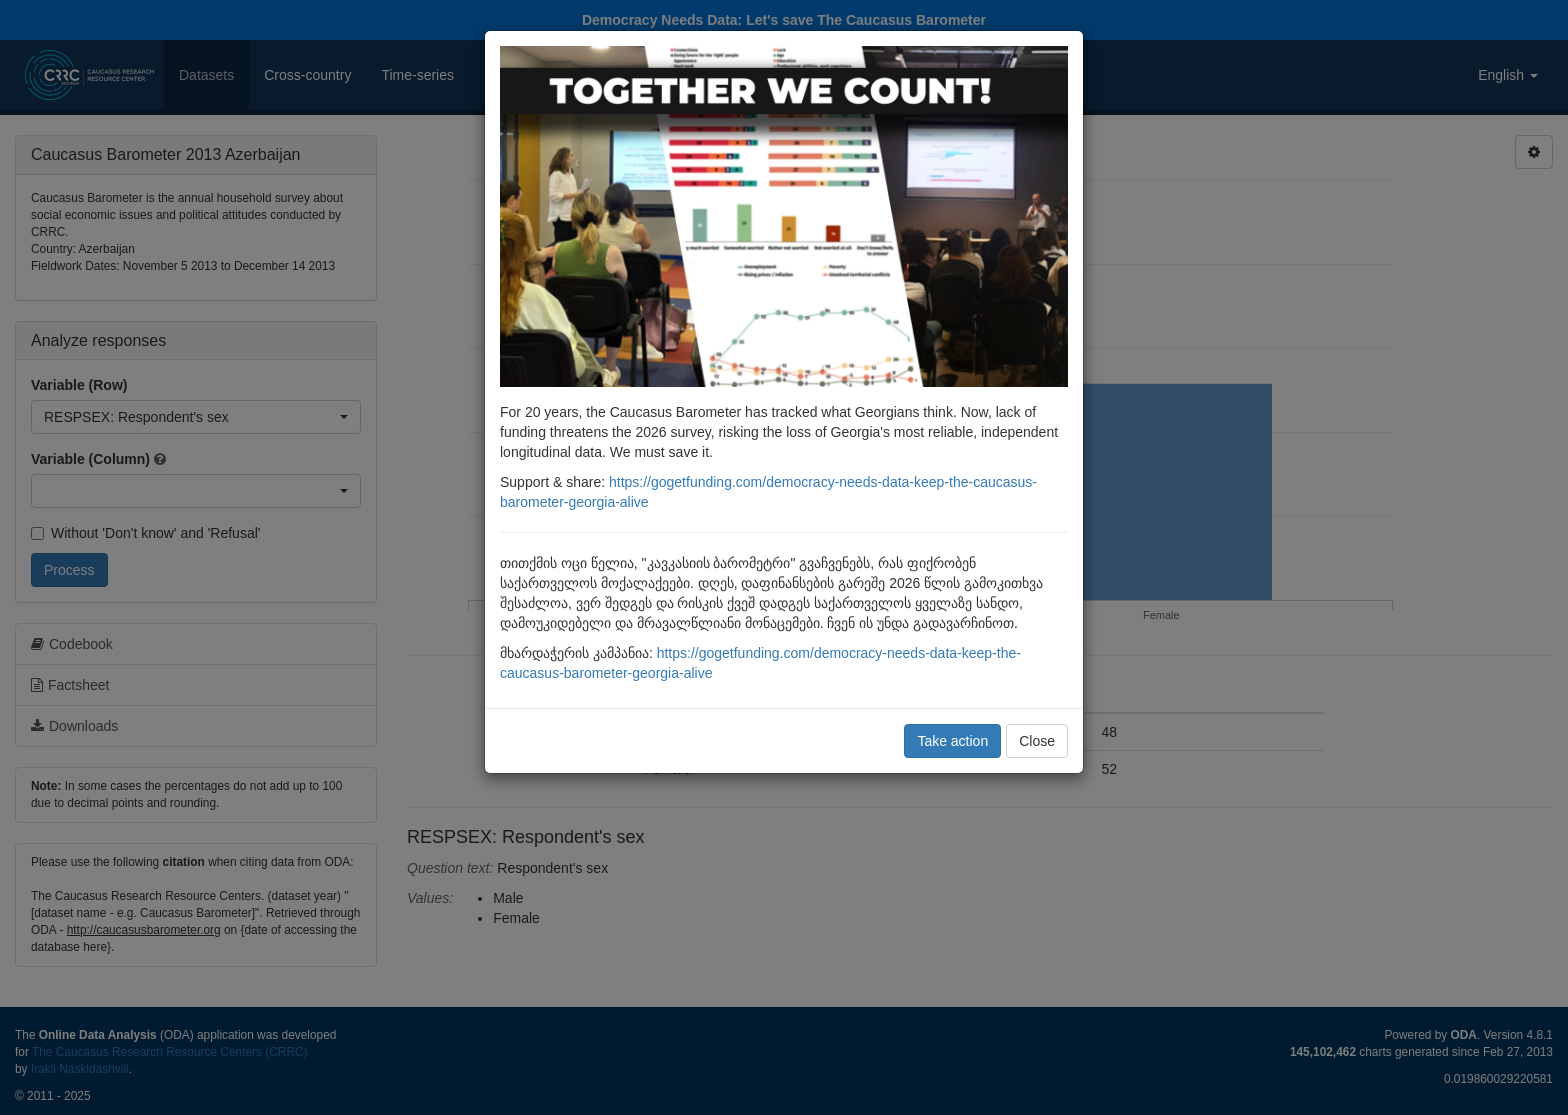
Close (1037, 741)
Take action (952, 741)
